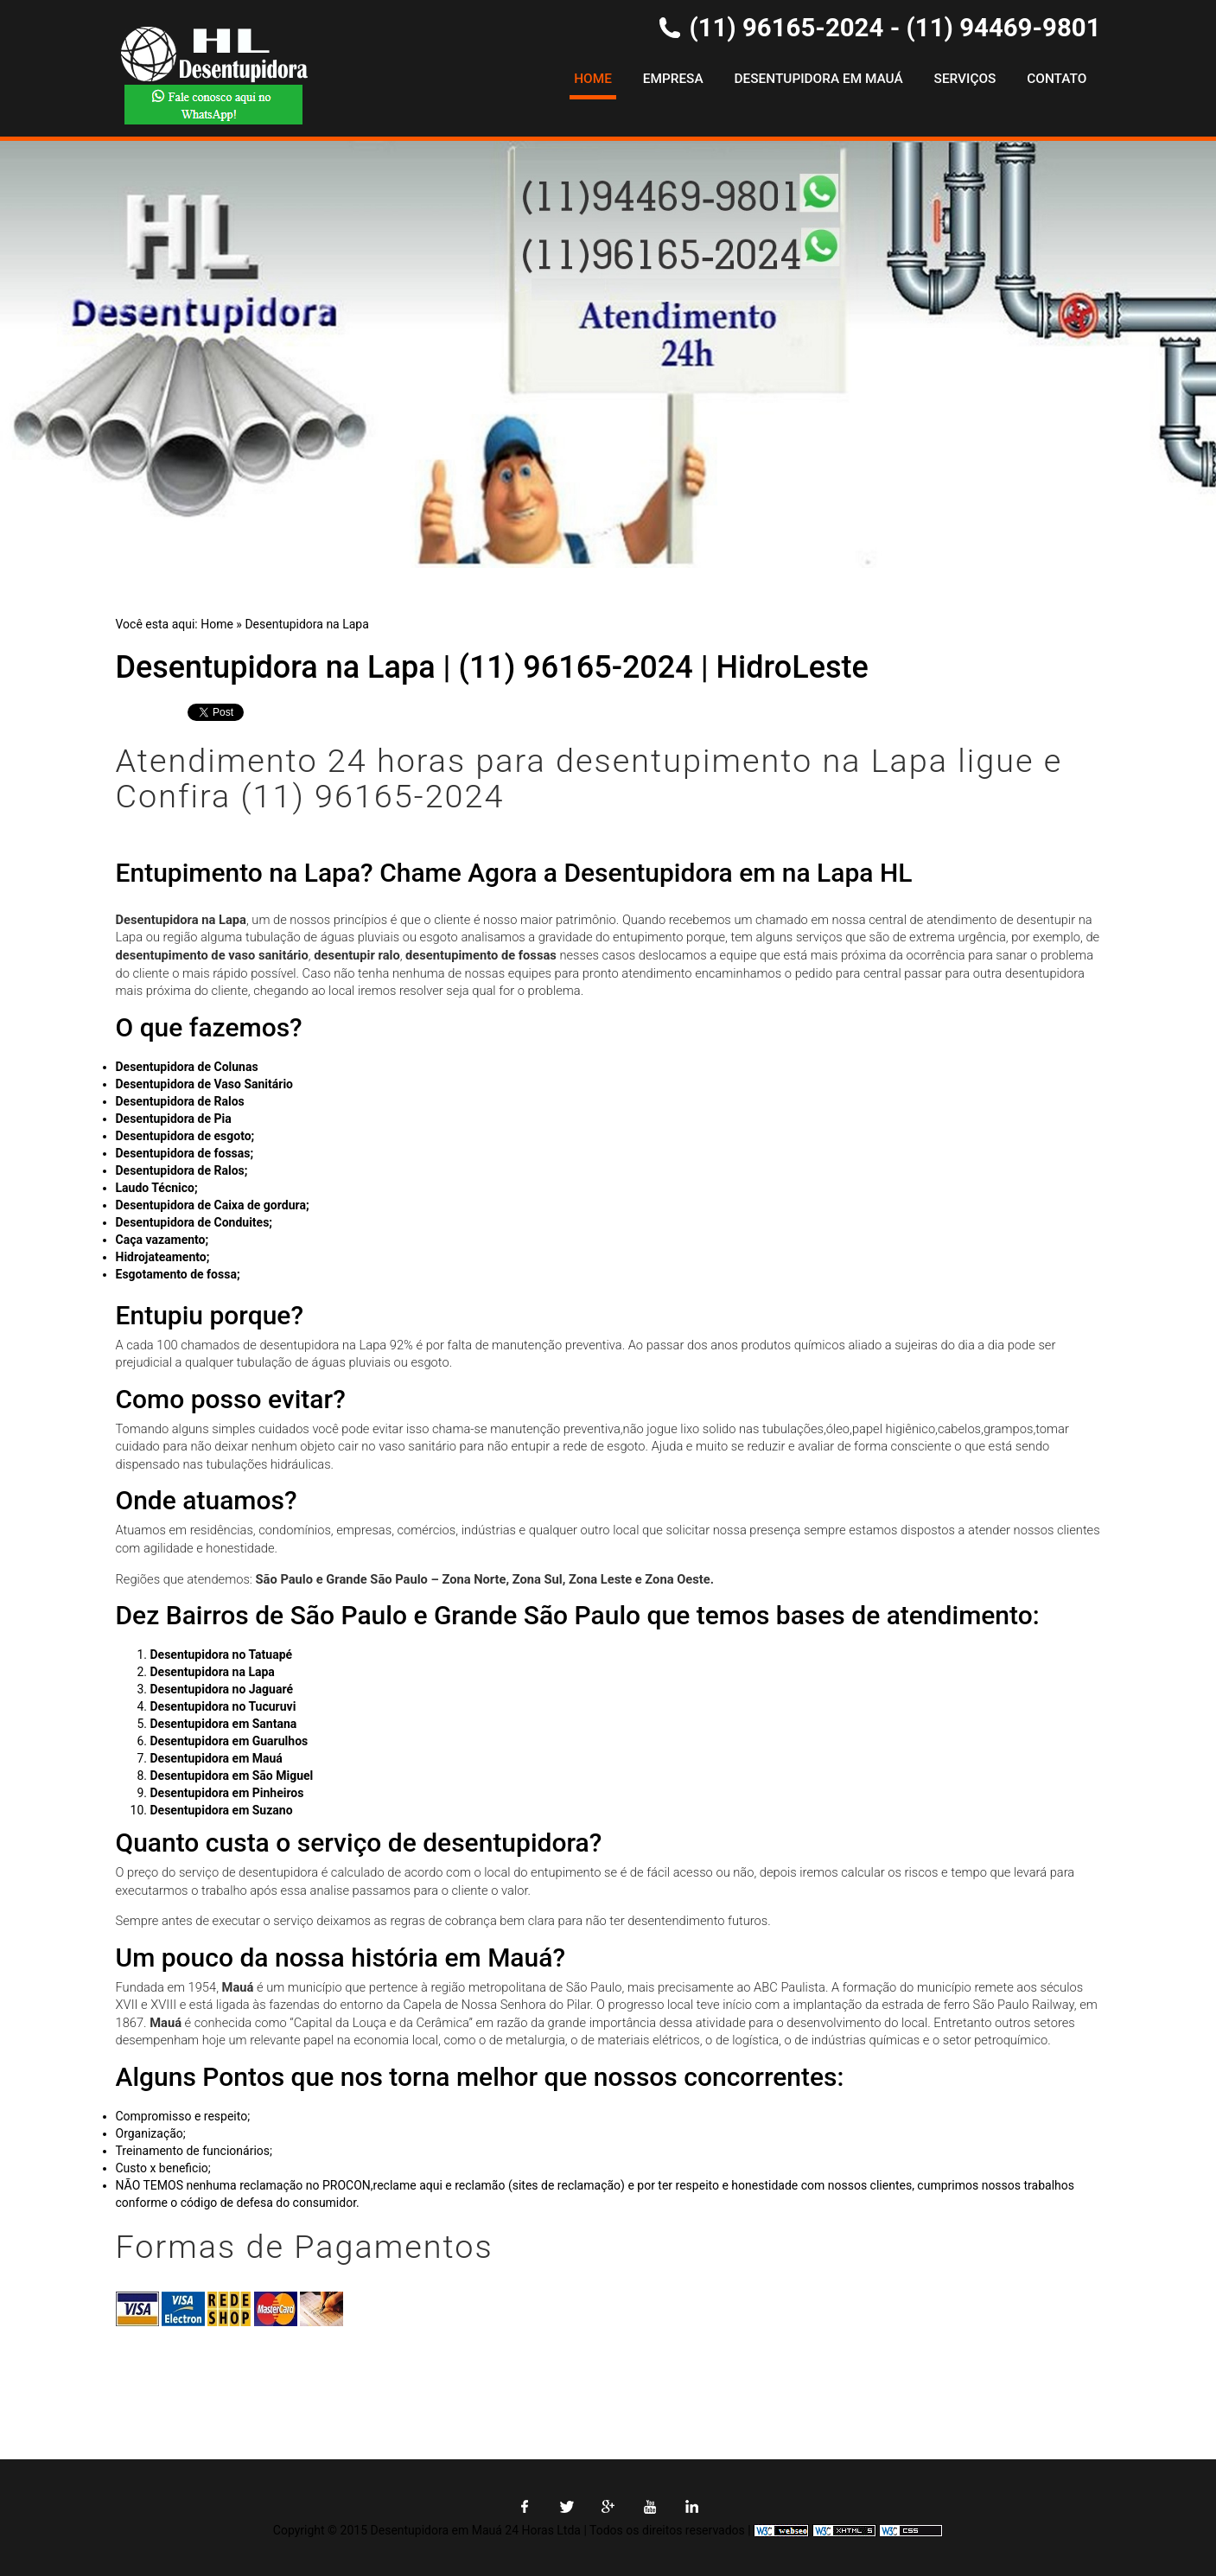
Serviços (965, 78)
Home (593, 78)
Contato (1056, 78)
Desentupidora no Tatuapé (221, 1654)
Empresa (673, 78)
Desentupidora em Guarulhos (229, 1741)
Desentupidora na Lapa (306, 624)
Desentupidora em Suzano (221, 1810)
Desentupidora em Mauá (818, 78)
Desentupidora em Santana (223, 1724)
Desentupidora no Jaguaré (222, 1689)
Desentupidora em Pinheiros (227, 1793)
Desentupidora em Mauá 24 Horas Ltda (476, 2530)
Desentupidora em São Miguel (232, 1775)
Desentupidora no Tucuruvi (223, 1706)
